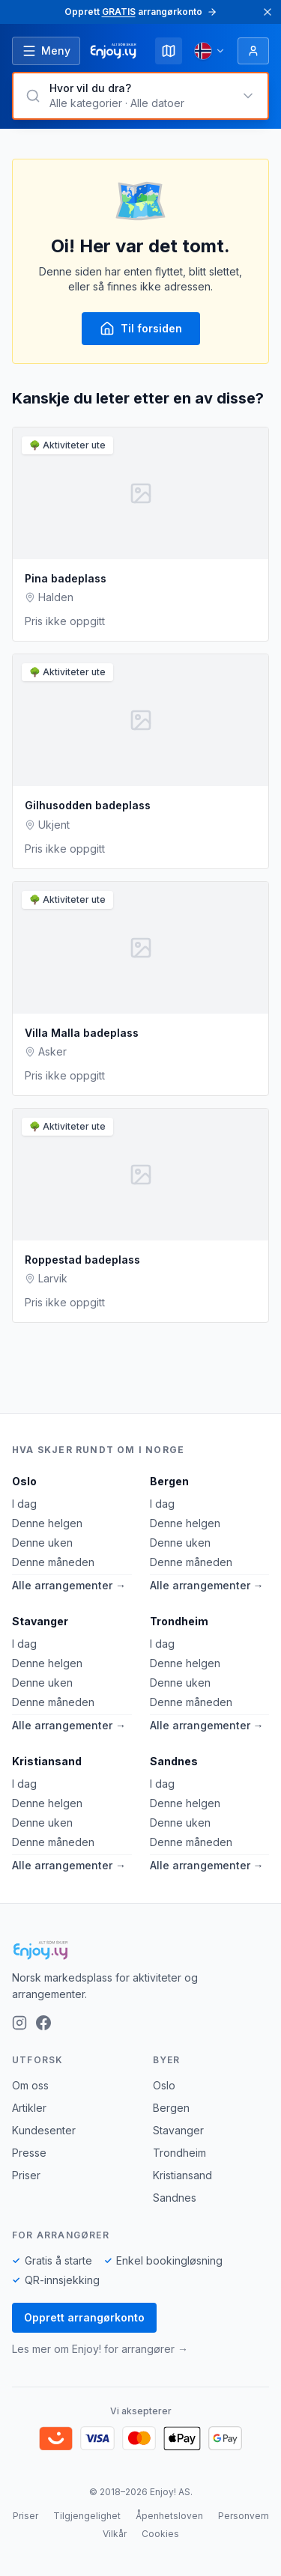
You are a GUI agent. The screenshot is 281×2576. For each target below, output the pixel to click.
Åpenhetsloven (169, 2515)
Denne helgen (47, 1523)
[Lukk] (267, 11)
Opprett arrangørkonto (84, 2317)
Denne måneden (53, 1562)
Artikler (29, 2107)
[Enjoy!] (140, 1950)
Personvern (243, 2515)
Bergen (169, 1481)
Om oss (30, 2085)
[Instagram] (19, 2022)
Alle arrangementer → (69, 1585)
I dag (24, 1503)
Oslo (24, 1481)
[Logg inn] (253, 50)
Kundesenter (44, 2130)
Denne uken (42, 1542)
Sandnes (174, 1761)
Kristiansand (47, 1761)
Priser (26, 2175)
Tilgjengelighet (87, 2515)
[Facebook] (43, 2022)
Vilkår (115, 2533)
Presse (29, 2152)
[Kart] (168, 50)
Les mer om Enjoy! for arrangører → (100, 2348)
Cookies (160, 2533)
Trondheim (179, 1621)
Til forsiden (141, 328)
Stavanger (40, 1621)
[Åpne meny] (46, 51)
